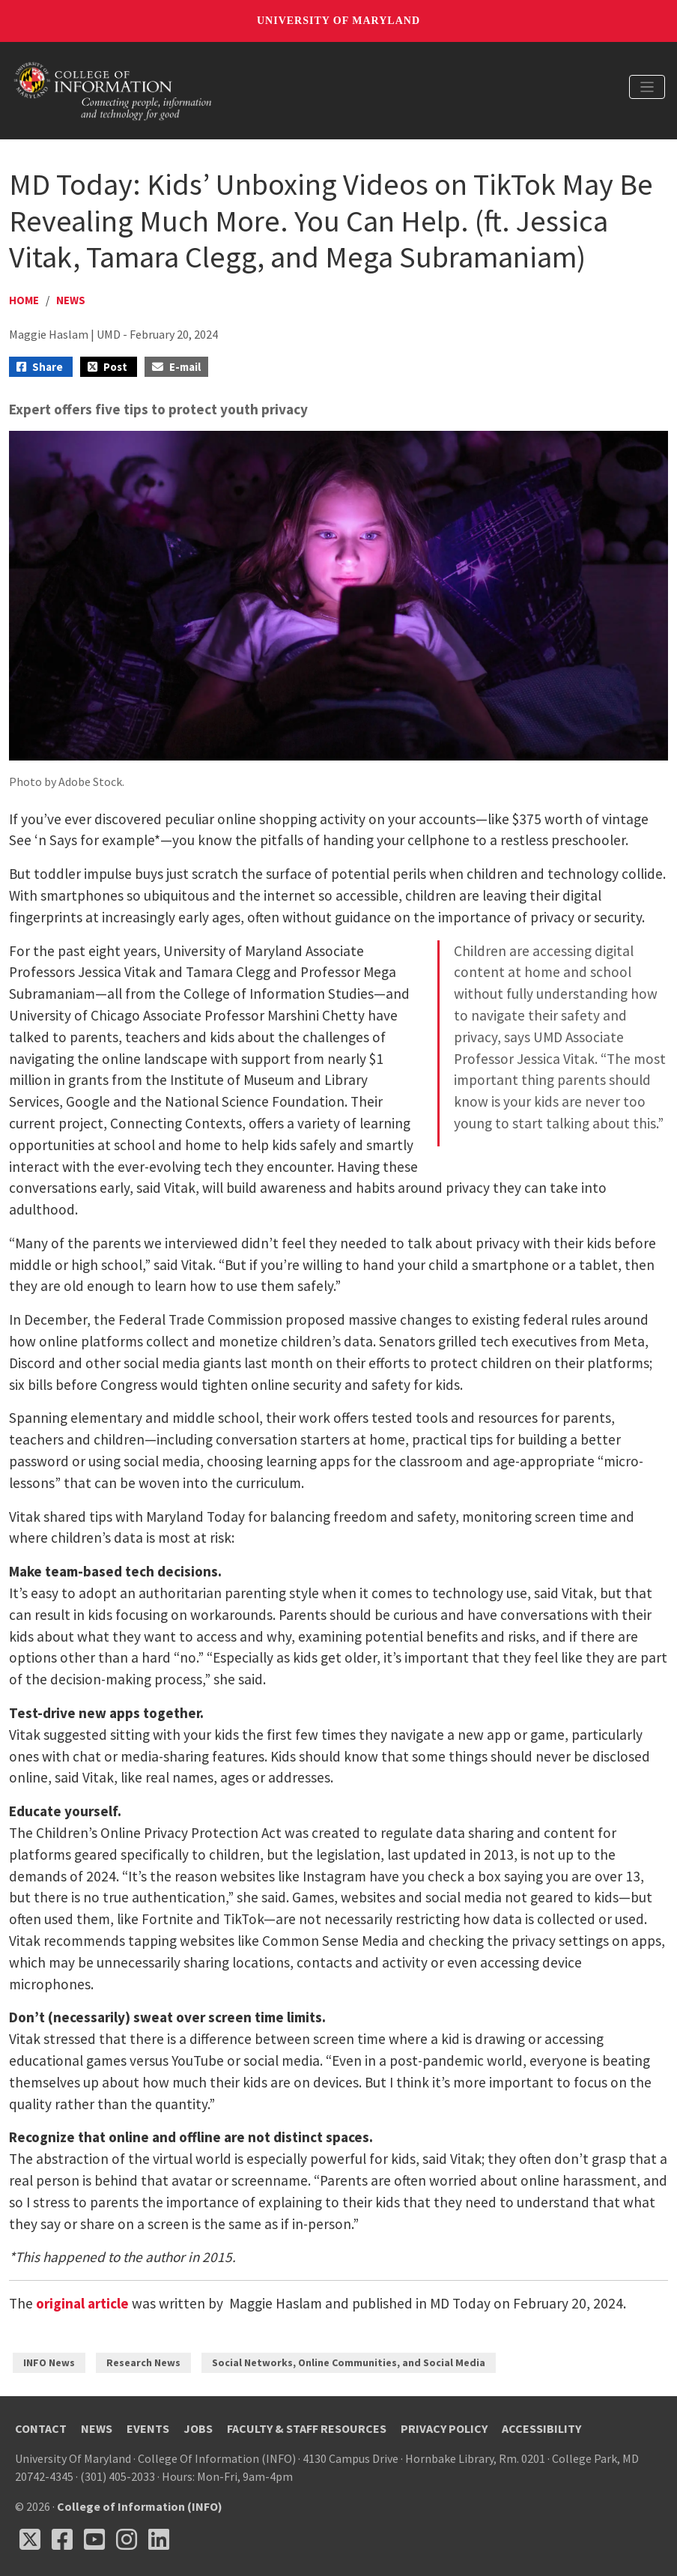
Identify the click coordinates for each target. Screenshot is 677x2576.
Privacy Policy (444, 2428)
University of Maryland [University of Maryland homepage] (338, 20)
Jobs (198, 2428)
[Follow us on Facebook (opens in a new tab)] (62, 2539)
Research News (143, 2362)
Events (148, 2428)
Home (24, 300)
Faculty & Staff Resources (306, 2428)
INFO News (49, 2362)
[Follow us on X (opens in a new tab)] (30, 2539)
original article (82, 2303)
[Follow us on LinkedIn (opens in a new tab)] (159, 2539)
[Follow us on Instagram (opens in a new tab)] (127, 2539)
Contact (41, 2428)
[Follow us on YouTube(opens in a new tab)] (94, 2539)
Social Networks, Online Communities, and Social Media (348, 2362)
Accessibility (541, 2428)
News (70, 300)
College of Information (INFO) (139, 2506)
